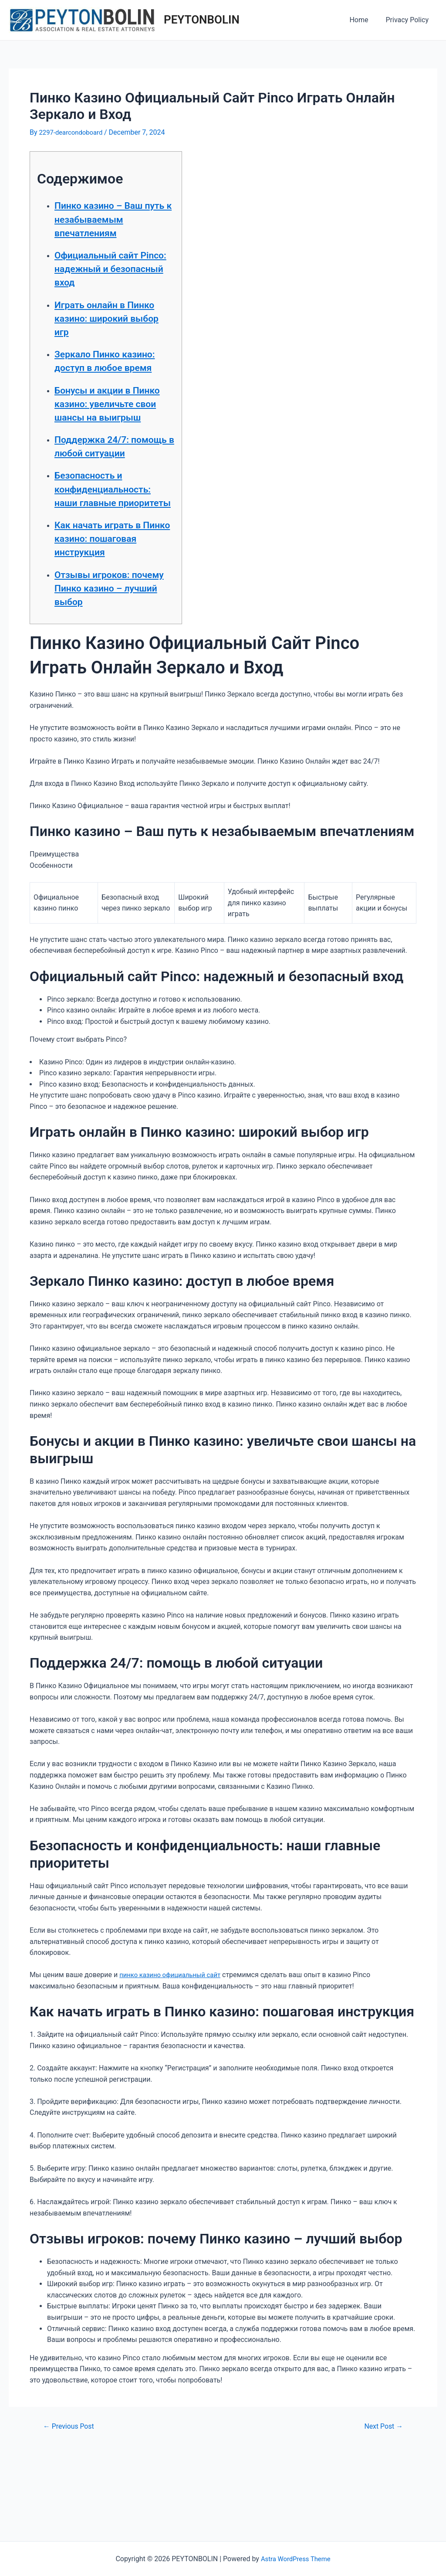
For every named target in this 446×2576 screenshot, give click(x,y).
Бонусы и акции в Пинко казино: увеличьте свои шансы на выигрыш (107, 437)
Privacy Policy (409, 20)
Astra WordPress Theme (295, 2559)
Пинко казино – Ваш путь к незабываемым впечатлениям (109, 225)
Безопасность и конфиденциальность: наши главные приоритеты (114, 550)
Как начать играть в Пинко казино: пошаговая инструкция (107, 613)
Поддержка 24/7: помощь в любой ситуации (100, 493)
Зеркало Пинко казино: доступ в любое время (99, 380)
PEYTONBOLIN (202, 19)
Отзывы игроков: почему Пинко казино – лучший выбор (112, 669)
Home (364, 20)
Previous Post (71, 2507)
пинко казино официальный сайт (174, 2056)
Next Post (381, 2507)
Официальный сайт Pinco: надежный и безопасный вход (106, 282)
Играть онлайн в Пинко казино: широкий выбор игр (107, 331)
